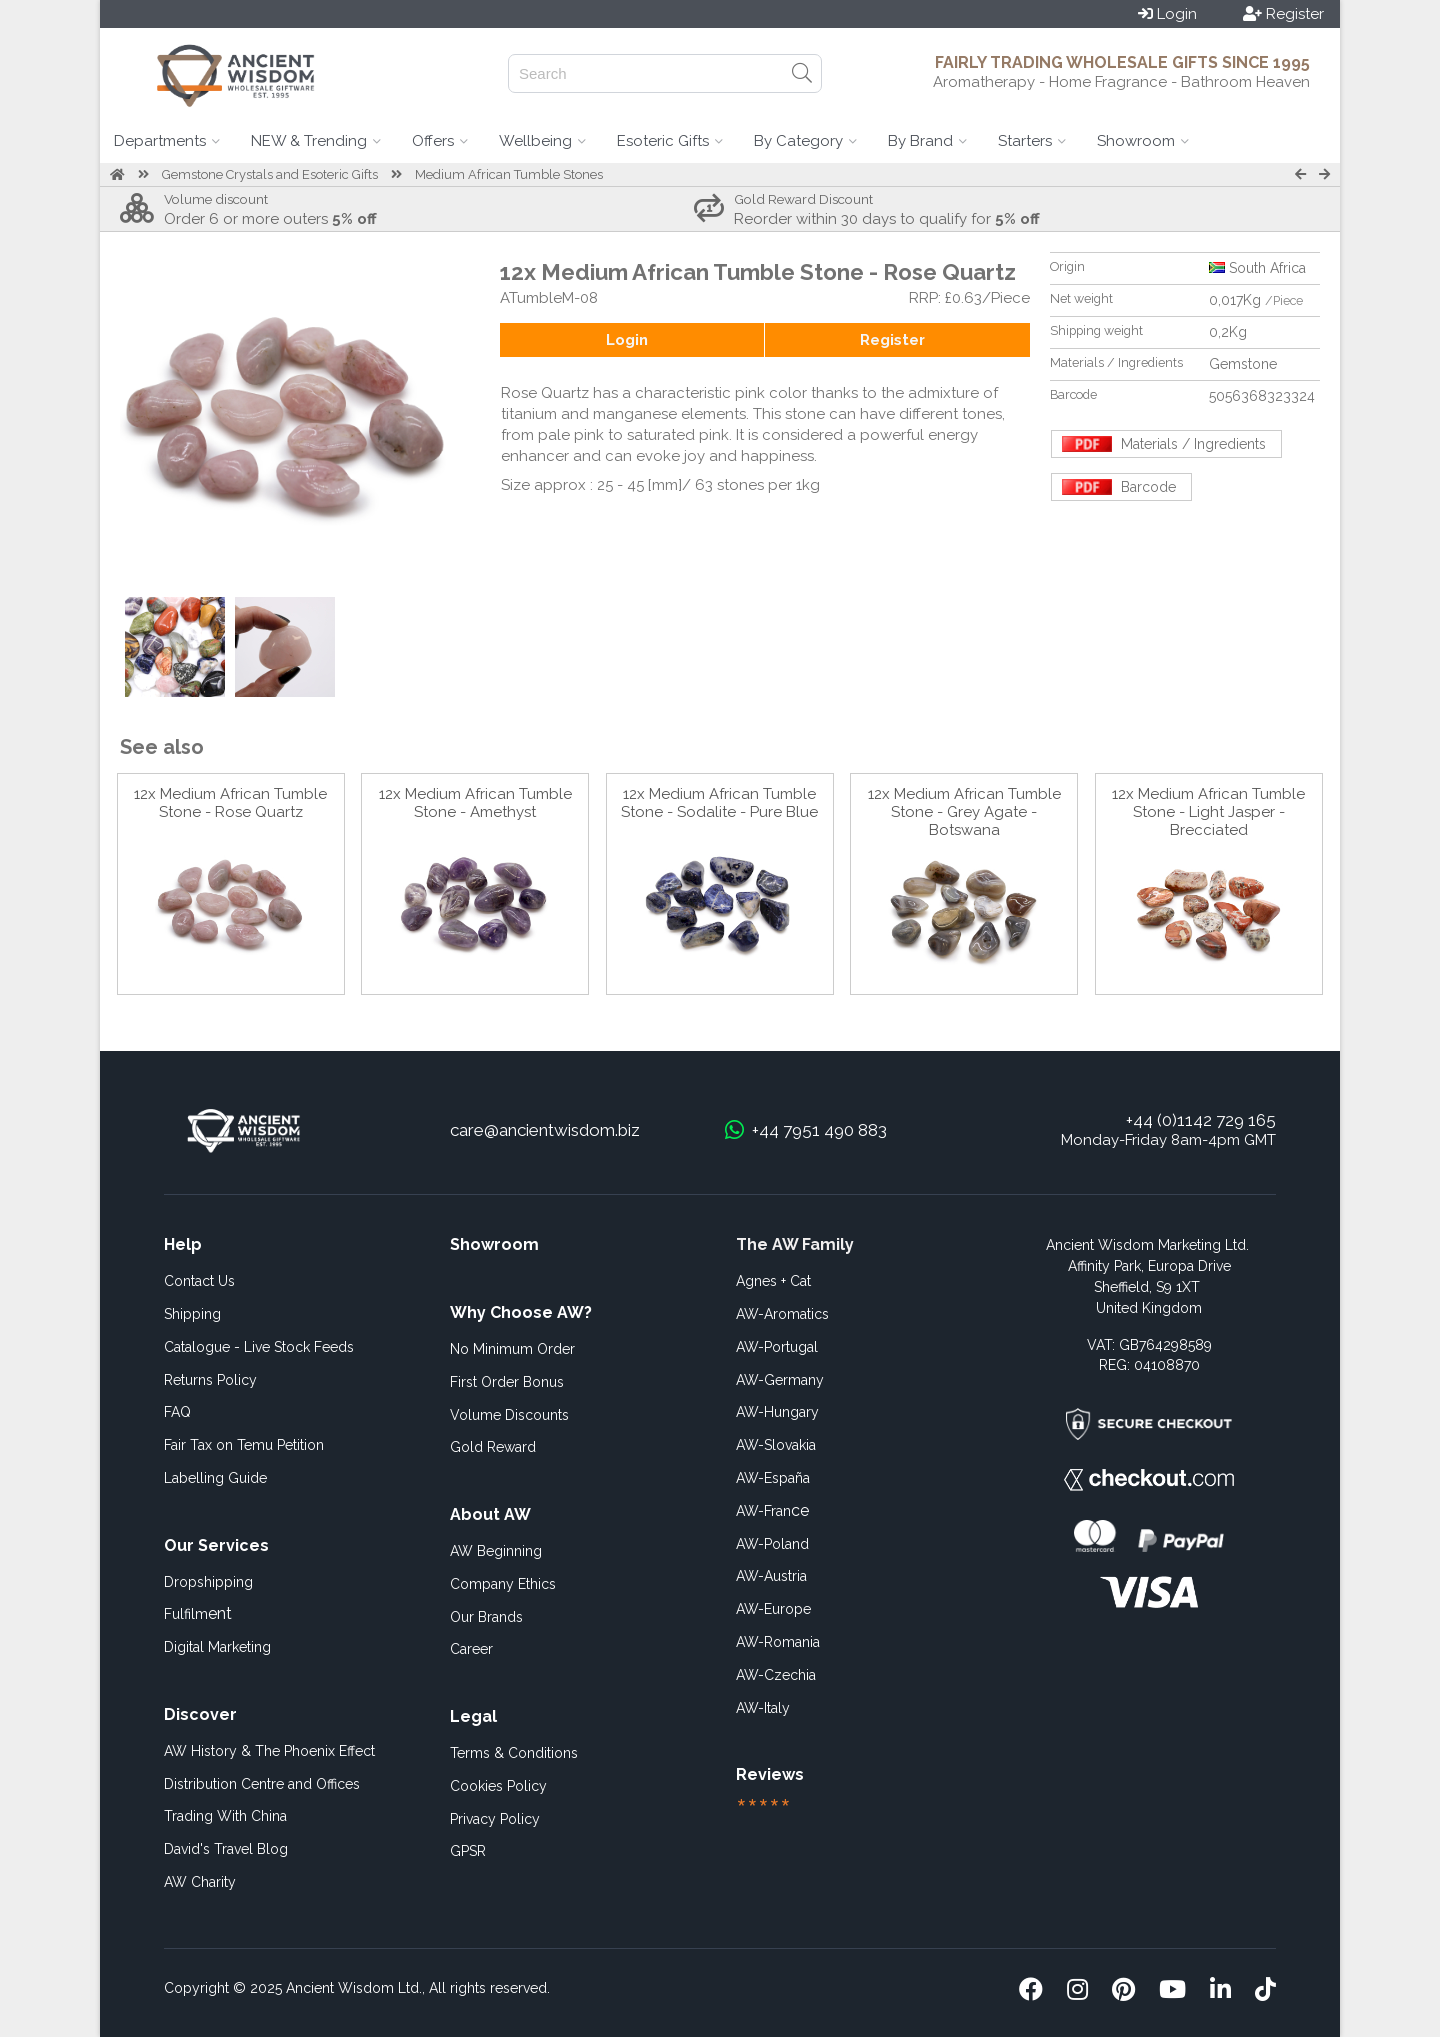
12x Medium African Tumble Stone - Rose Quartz (230, 803)
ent (198, 1613)
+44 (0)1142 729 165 (1201, 1120)
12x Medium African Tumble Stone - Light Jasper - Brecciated (1208, 812)
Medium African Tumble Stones (509, 174)
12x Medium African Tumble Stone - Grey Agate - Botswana (964, 812)
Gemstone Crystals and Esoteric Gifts (270, 174)
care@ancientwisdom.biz (545, 1130)
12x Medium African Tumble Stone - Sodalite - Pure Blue (719, 803)
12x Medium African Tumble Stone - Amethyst (475, 803)
